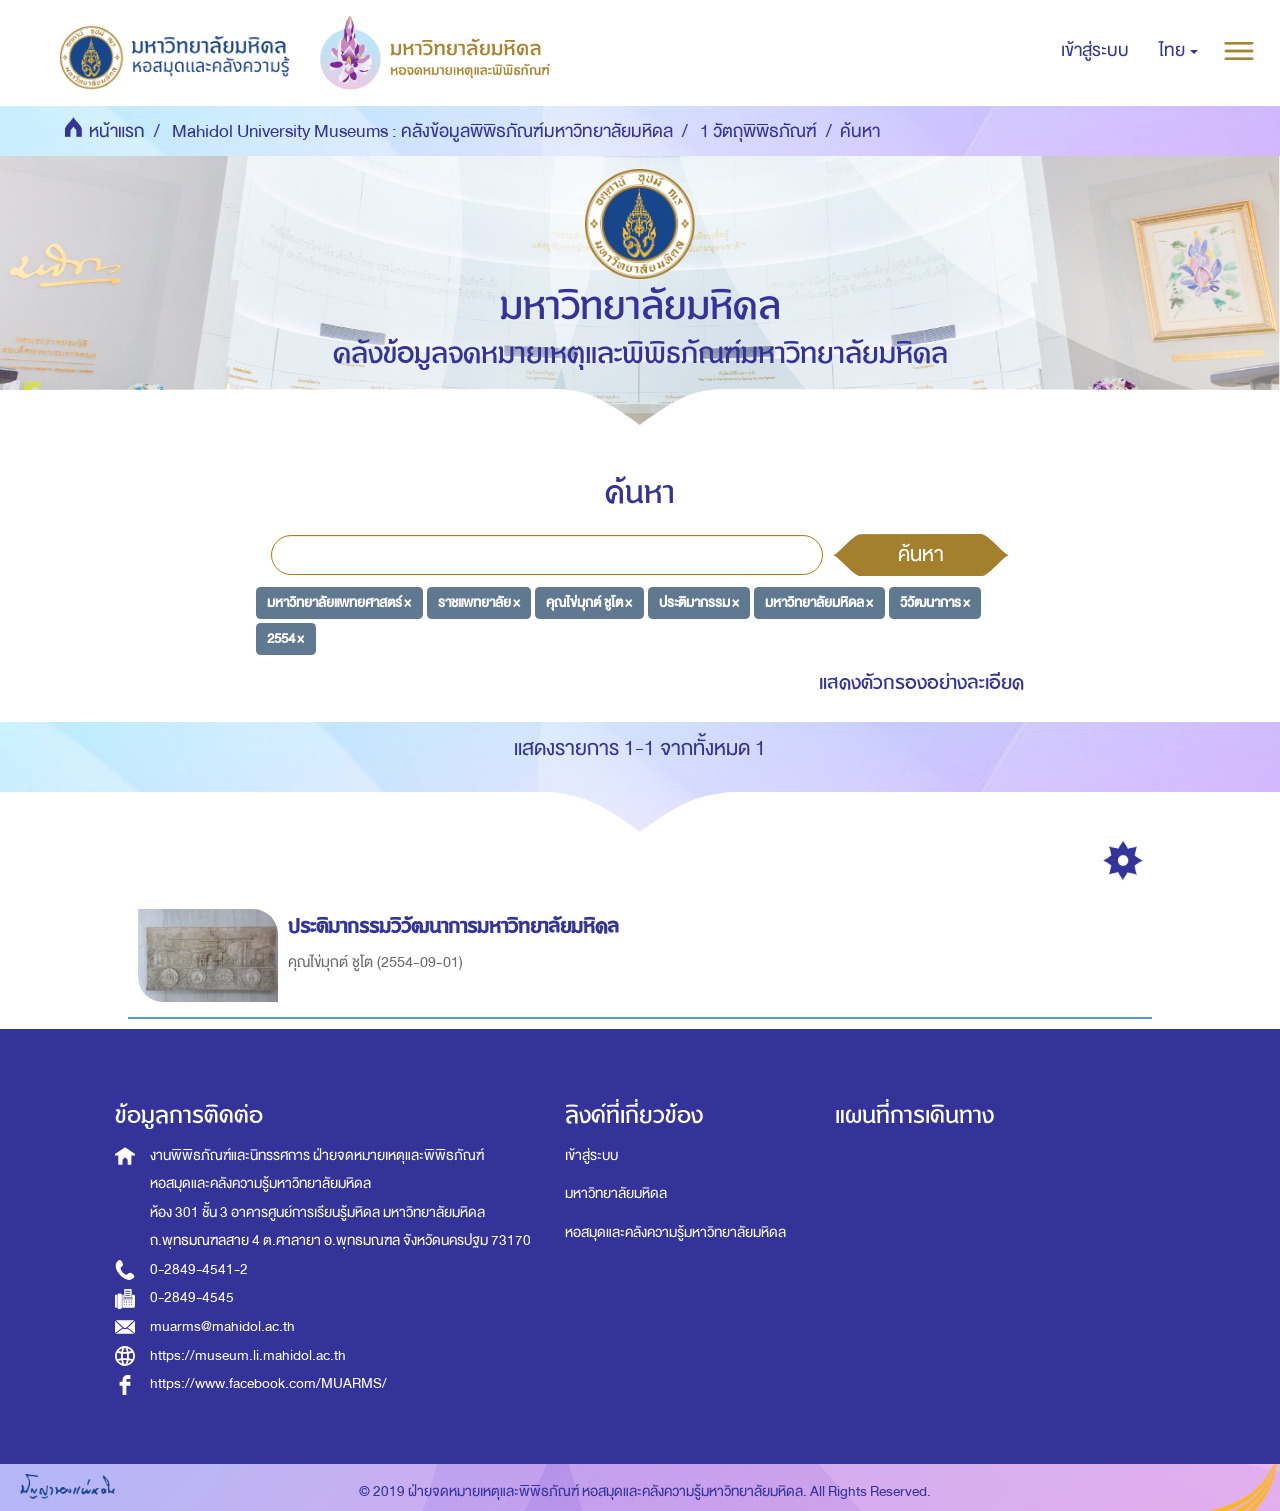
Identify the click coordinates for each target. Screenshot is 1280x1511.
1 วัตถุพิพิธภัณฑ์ (758, 131)
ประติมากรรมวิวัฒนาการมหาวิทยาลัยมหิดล (456, 926)
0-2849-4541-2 (199, 1269)
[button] (1178, 51)
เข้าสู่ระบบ (591, 1155)
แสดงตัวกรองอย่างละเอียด (921, 682)
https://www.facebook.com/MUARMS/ (268, 1383)
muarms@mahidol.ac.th (222, 1326)
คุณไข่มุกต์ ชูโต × (589, 602)
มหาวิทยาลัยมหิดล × (819, 602)
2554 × (285, 637)
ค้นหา (921, 554)
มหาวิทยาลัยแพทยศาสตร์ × (339, 602)
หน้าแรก (117, 131)
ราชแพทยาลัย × (479, 602)
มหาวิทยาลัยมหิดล (616, 1193)
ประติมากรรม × (699, 602)
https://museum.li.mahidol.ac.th (248, 1355)
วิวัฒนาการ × (935, 602)
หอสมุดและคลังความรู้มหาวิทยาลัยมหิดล (675, 1232)
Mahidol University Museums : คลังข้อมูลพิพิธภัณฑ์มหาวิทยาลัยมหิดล (422, 131)
